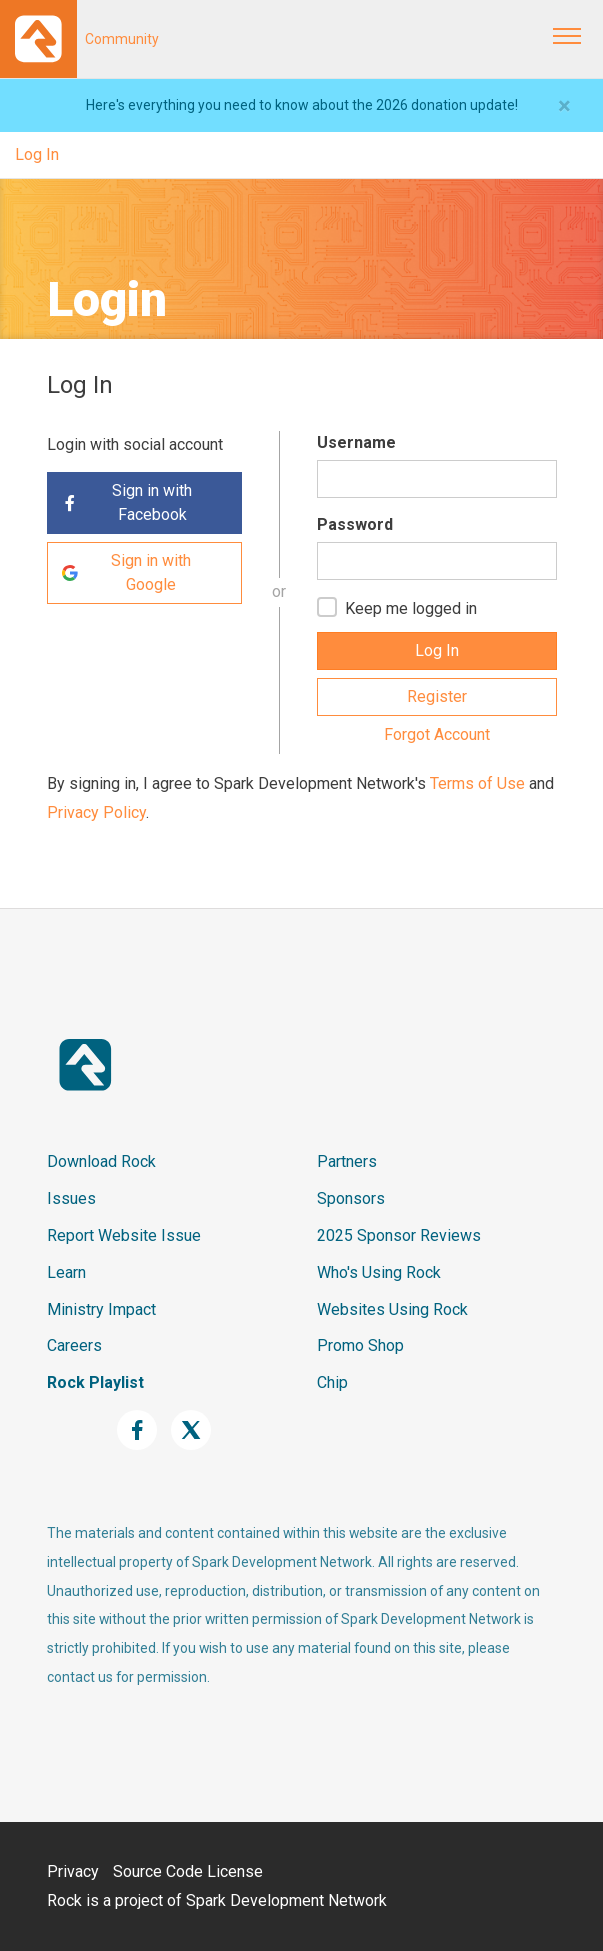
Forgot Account (437, 734)
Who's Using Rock (379, 1272)
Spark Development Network (286, 1900)
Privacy (73, 1871)
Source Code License (188, 1871)
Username (356, 442)
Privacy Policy (96, 812)
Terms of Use (477, 783)
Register (437, 696)
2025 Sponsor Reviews (399, 1235)
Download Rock (101, 1161)
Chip (332, 1382)
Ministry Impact (101, 1309)
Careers (74, 1345)
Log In (37, 154)
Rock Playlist (95, 1382)
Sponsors (351, 1198)
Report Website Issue (124, 1235)
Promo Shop (360, 1345)
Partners (347, 1161)
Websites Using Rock (392, 1309)
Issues (71, 1198)
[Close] (564, 106)
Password (355, 524)
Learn (66, 1272)
